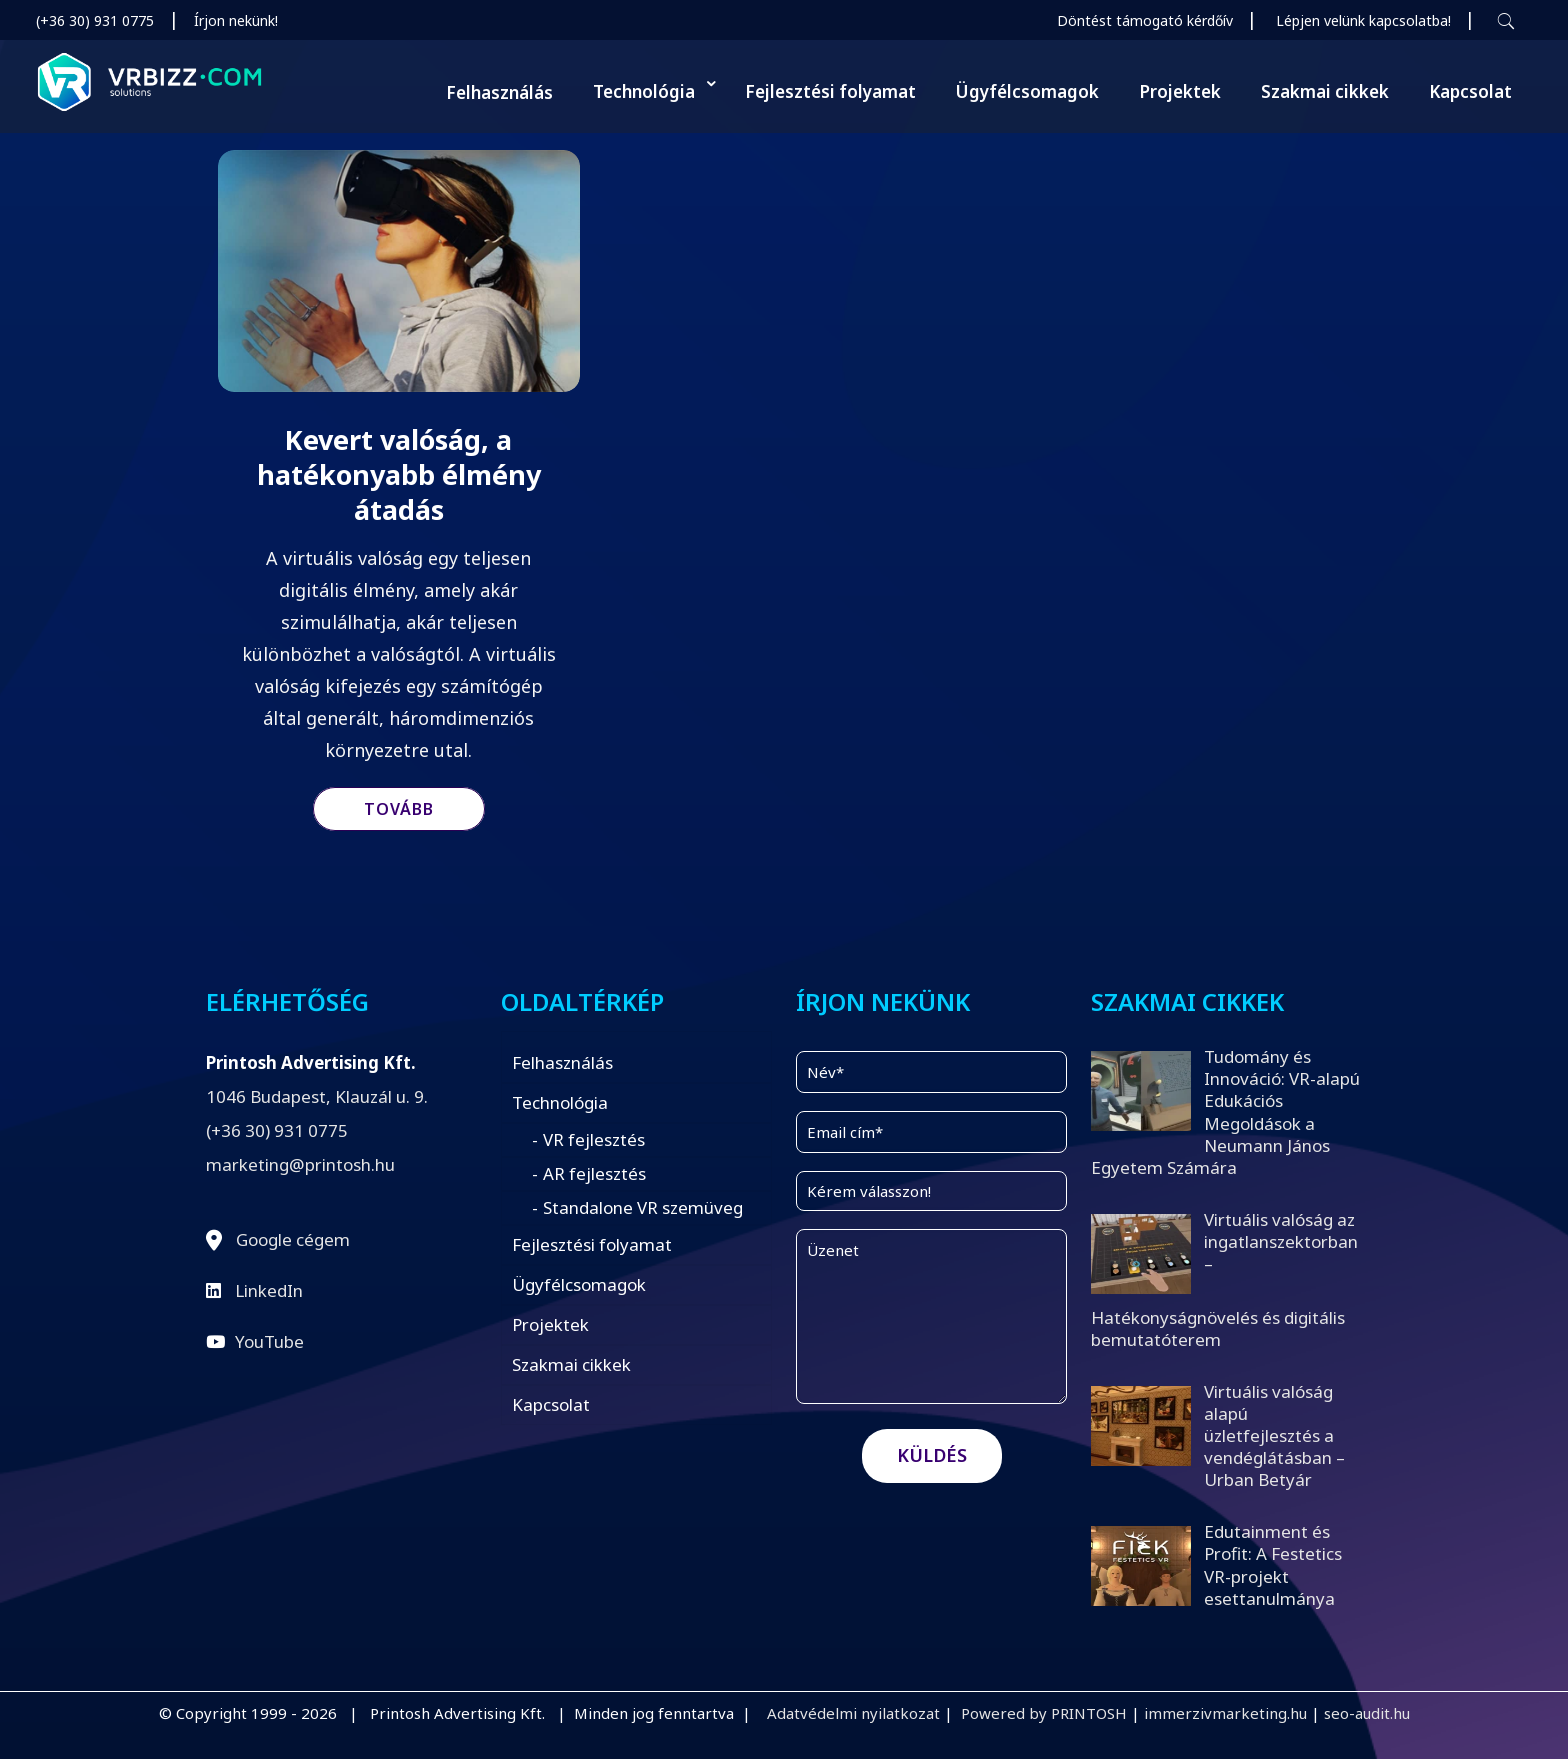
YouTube (269, 1341)
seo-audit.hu (1367, 1713)
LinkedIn (269, 1290)
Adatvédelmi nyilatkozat (853, 1713)
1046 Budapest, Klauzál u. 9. (317, 1096)
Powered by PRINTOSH (1044, 1713)
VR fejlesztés (594, 1139)
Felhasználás (562, 1062)
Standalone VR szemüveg (643, 1207)
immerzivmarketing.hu (1225, 1713)
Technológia (560, 1102)
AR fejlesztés (594, 1173)
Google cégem (293, 1239)
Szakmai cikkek (571, 1364)
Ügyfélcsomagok (579, 1284)
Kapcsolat (551, 1404)
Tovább (399, 809)
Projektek (550, 1324)
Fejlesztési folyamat (592, 1244)
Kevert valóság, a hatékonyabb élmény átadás (399, 474)
